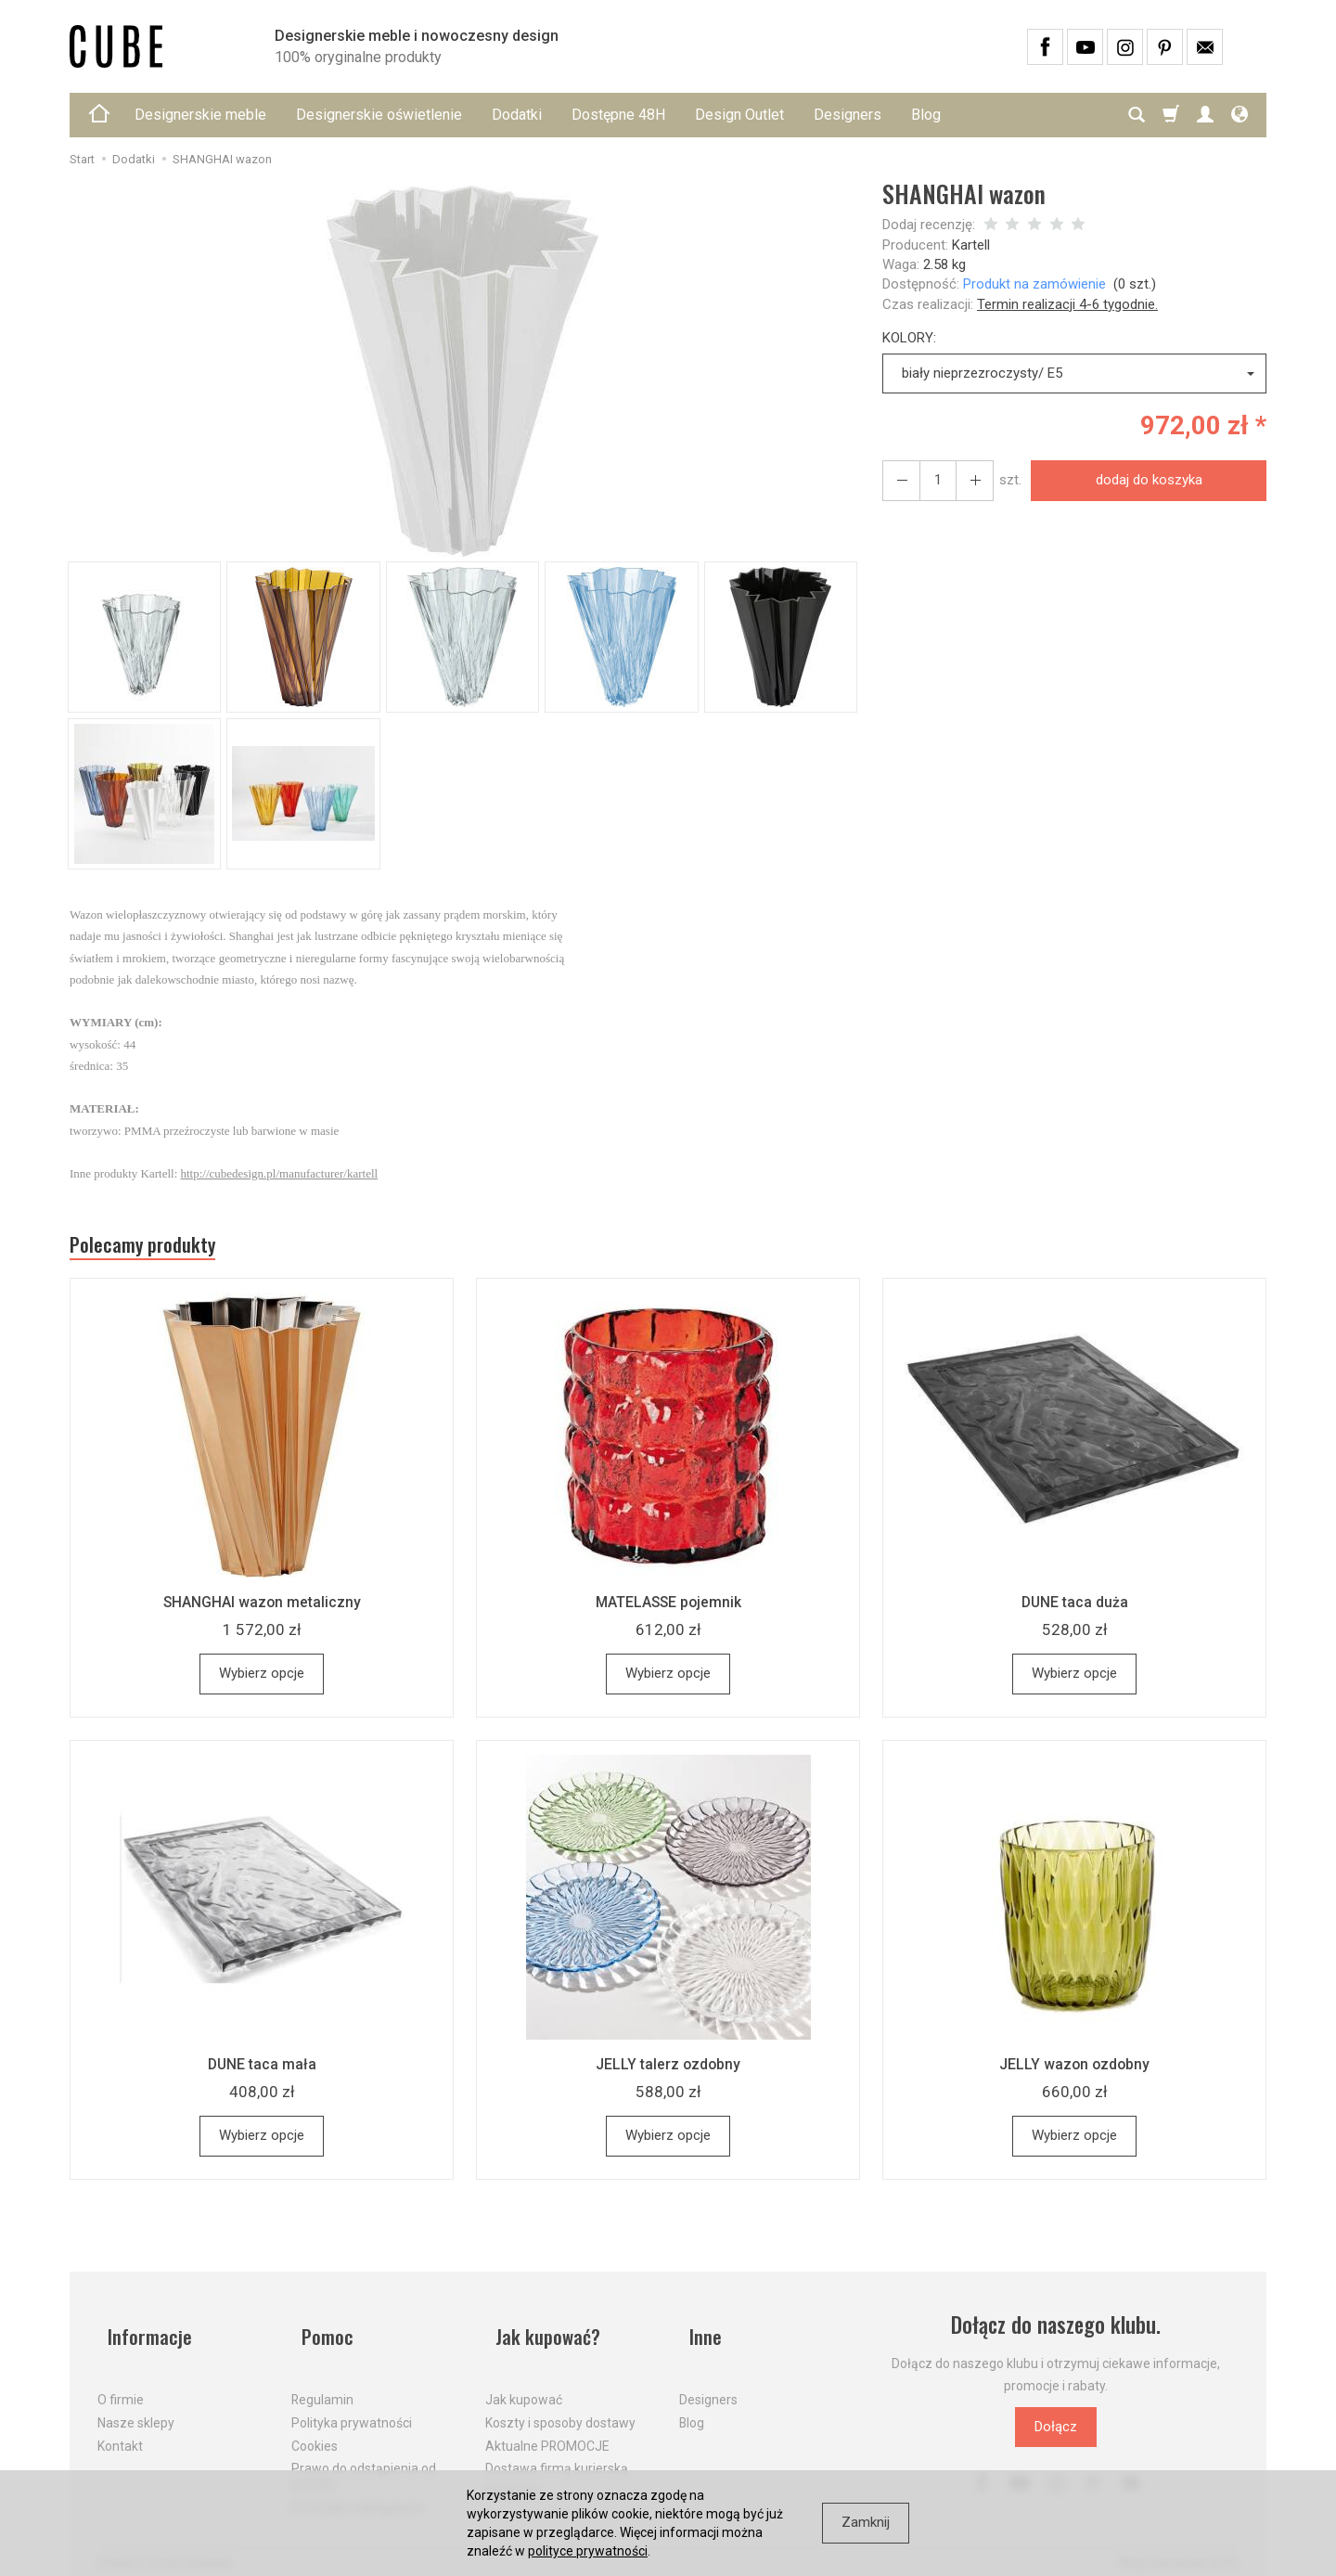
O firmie (120, 2383)
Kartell (971, 245)
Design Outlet (739, 114)
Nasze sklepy (135, 2406)
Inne (696, 2332)
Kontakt (120, 2429)
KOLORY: (909, 337)
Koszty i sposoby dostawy (560, 2406)
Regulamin (322, 2383)
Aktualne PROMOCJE (547, 2429)
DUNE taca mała (262, 2071)
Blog (926, 114)
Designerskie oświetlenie (379, 114)
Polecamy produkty (158, 1249)
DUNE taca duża (1074, 1609)
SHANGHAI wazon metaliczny (261, 1609)
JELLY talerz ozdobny (668, 2071)
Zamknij (865, 2522)
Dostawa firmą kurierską (556, 2452)
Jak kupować (523, 2383)
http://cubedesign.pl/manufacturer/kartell (280, 1173)
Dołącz (1055, 2434)
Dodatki (517, 114)
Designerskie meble (200, 114)
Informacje (142, 2332)
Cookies (314, 2429)
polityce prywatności (588, 2551)
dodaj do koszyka (1142, 479)
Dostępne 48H (618, 114)
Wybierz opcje (261, 1680)
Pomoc (319, 2332)
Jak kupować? (542, 2332)
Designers (847, 114)
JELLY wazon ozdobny (1074, 2071)
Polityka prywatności (351, 2406)
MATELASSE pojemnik (668, 1609)
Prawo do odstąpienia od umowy (363, 2460)
